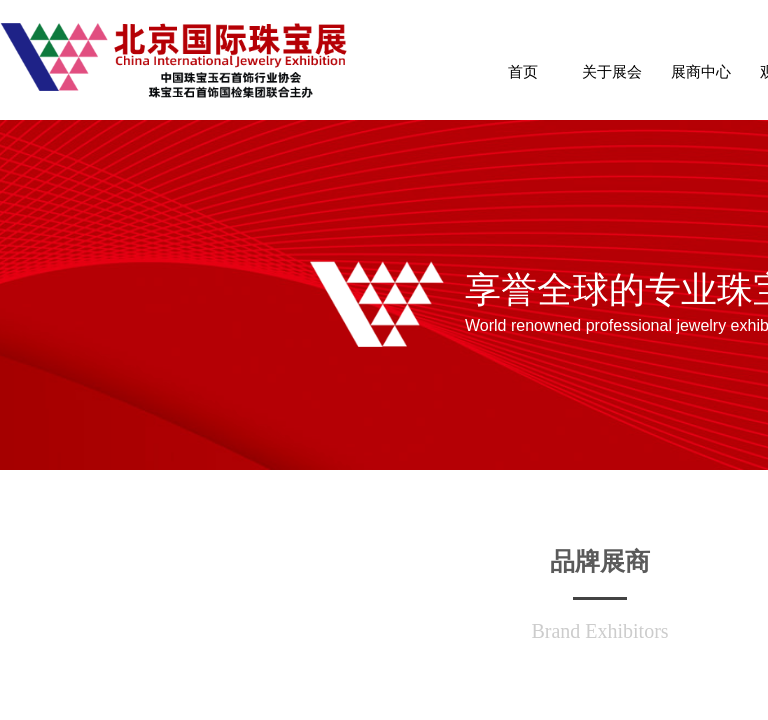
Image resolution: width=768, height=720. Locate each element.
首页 (523, 71)
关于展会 (612, 71)
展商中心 (701, 71)
